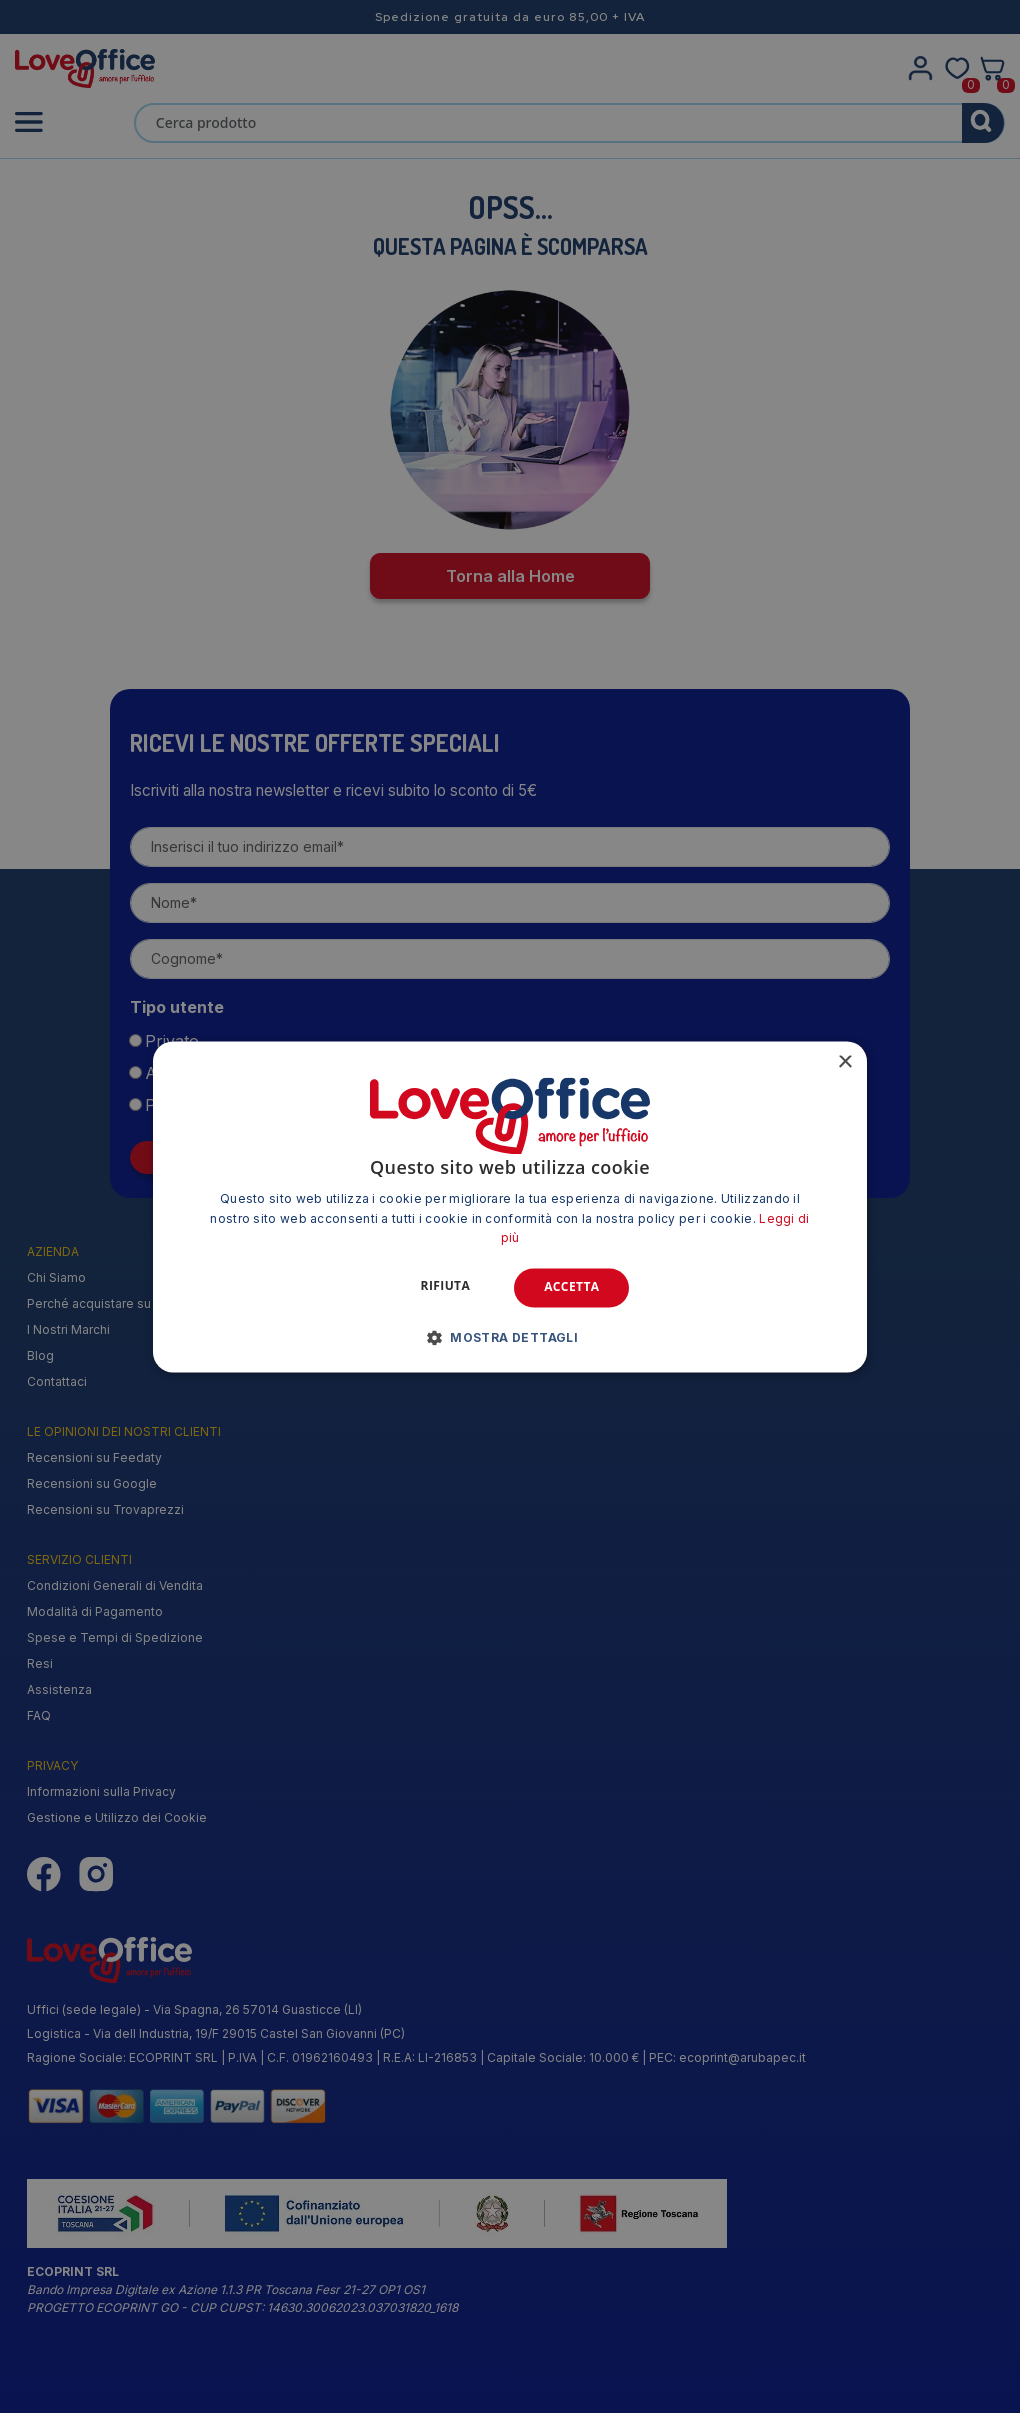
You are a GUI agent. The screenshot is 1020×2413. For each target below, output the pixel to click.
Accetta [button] (571, 1287)
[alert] (510, 1206)
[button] (510, 1337)
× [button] (844, 1062)
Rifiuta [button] (446, 1286)
